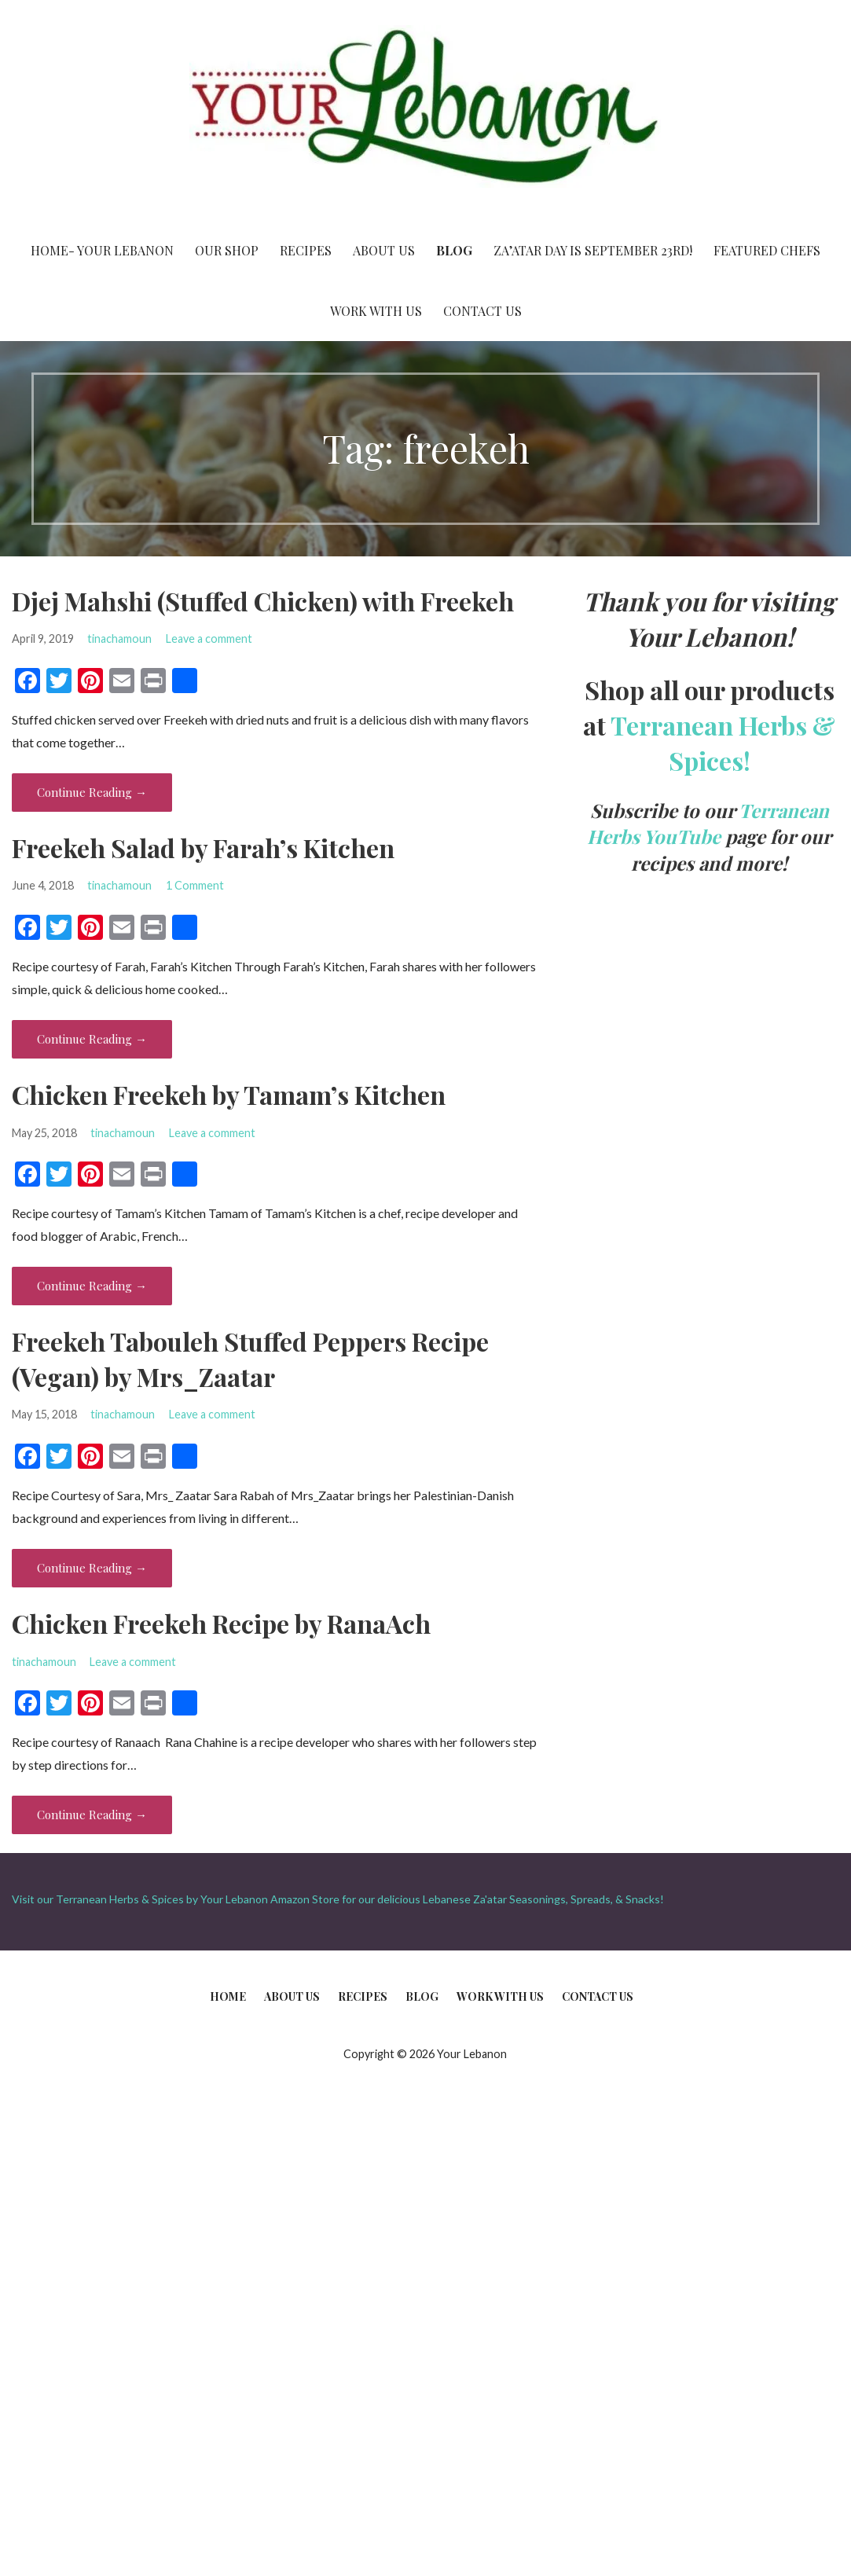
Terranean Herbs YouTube (708, 823)
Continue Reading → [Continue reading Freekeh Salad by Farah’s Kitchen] (92, 1039)
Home (228, 1996)
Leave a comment (209, 638)
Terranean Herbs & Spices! (723, 742)
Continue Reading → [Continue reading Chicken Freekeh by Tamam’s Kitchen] (92, 1286)
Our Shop (227, 250)
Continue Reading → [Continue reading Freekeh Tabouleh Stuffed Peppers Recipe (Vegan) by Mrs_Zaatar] (92, 1568)
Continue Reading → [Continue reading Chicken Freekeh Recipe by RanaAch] (92, 1814)
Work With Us (376, 311)
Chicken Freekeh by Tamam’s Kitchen (229, 1094)
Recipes (306, 250)
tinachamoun (119, 638)
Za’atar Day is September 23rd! (592, 250)
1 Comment (195, 885)
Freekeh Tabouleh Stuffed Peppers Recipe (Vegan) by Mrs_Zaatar (250, 1358)
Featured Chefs (766, 250)
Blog (454, 250)
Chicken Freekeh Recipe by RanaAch (221, 1623)
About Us (384, 250)
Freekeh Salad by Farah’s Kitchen (203, 847)
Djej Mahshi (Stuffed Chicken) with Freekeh (263, 601)
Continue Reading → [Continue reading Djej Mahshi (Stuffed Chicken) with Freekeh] (92, 792)
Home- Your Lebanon (102, 250)
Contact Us (482, 311)
